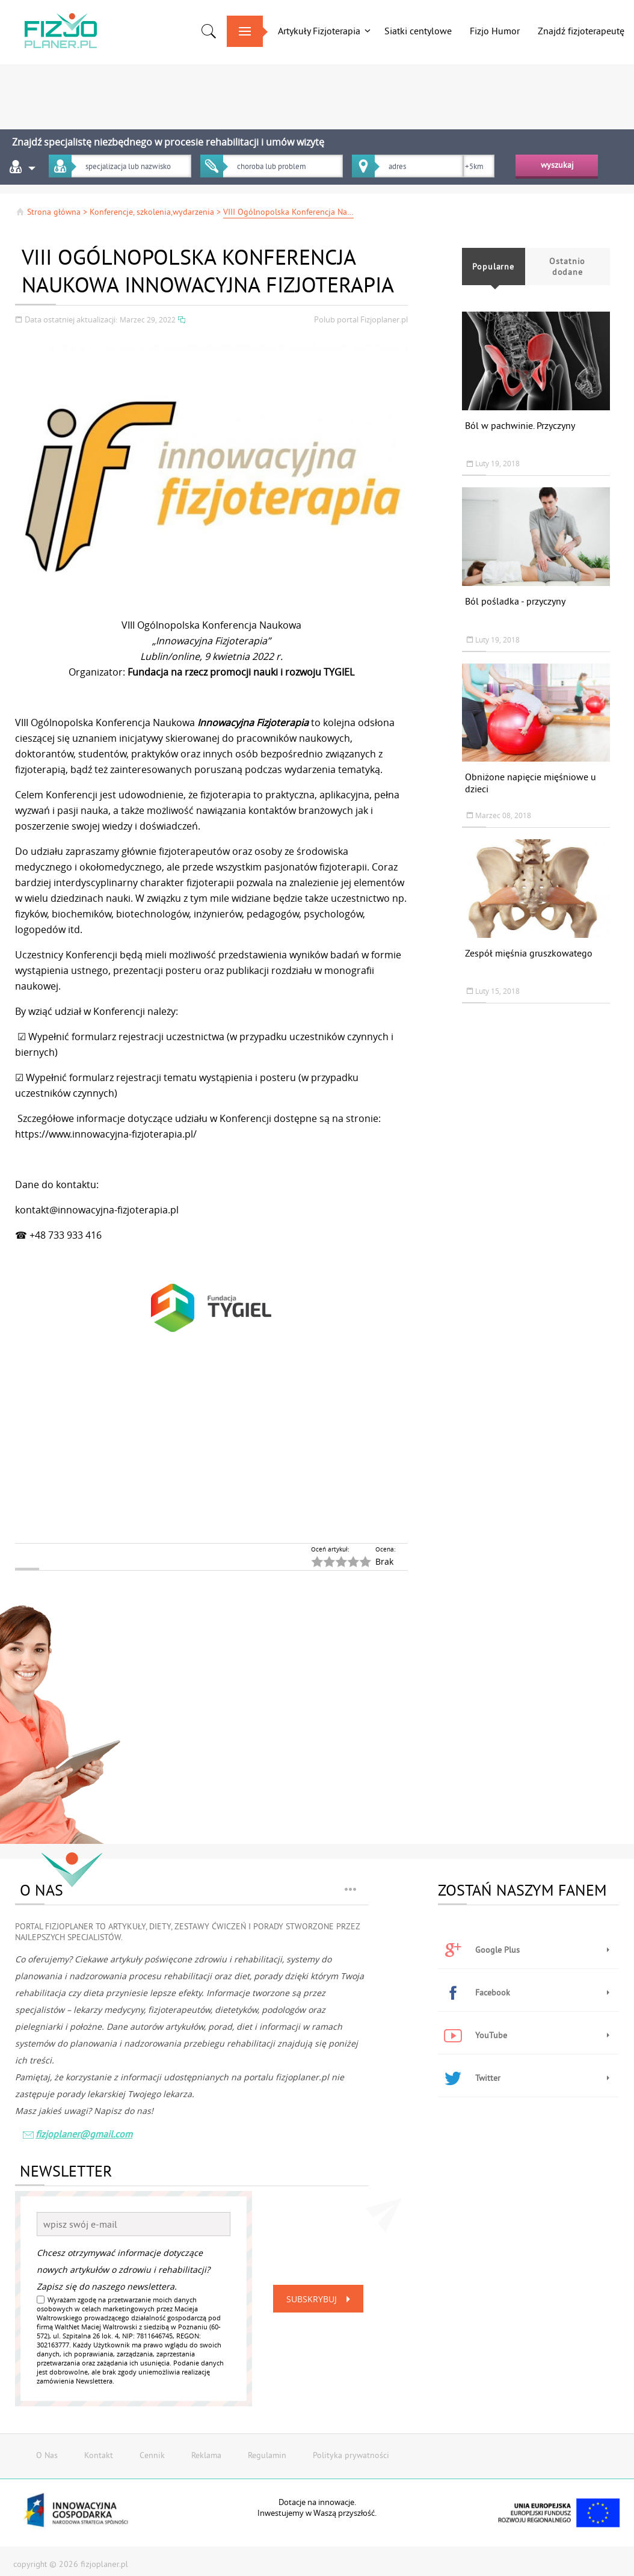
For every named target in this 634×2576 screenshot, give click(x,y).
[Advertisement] (317, 93)
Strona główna (48, 211)
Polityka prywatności (351, 2455)
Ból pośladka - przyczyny (515, 601)
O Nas (47, 2455)
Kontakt (98, 2455)
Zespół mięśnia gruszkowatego (528, 953)
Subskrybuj (320, 2299)
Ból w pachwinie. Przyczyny (520, 425)
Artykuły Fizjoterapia (319, 31)
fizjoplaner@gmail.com (76, 2135)
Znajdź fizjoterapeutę (581, 31)
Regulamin (267, 2455)
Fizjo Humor (495, 31)
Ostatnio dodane (567, 266)
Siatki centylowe (418, 31)
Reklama (206, 2455)
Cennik (152, 2455)
